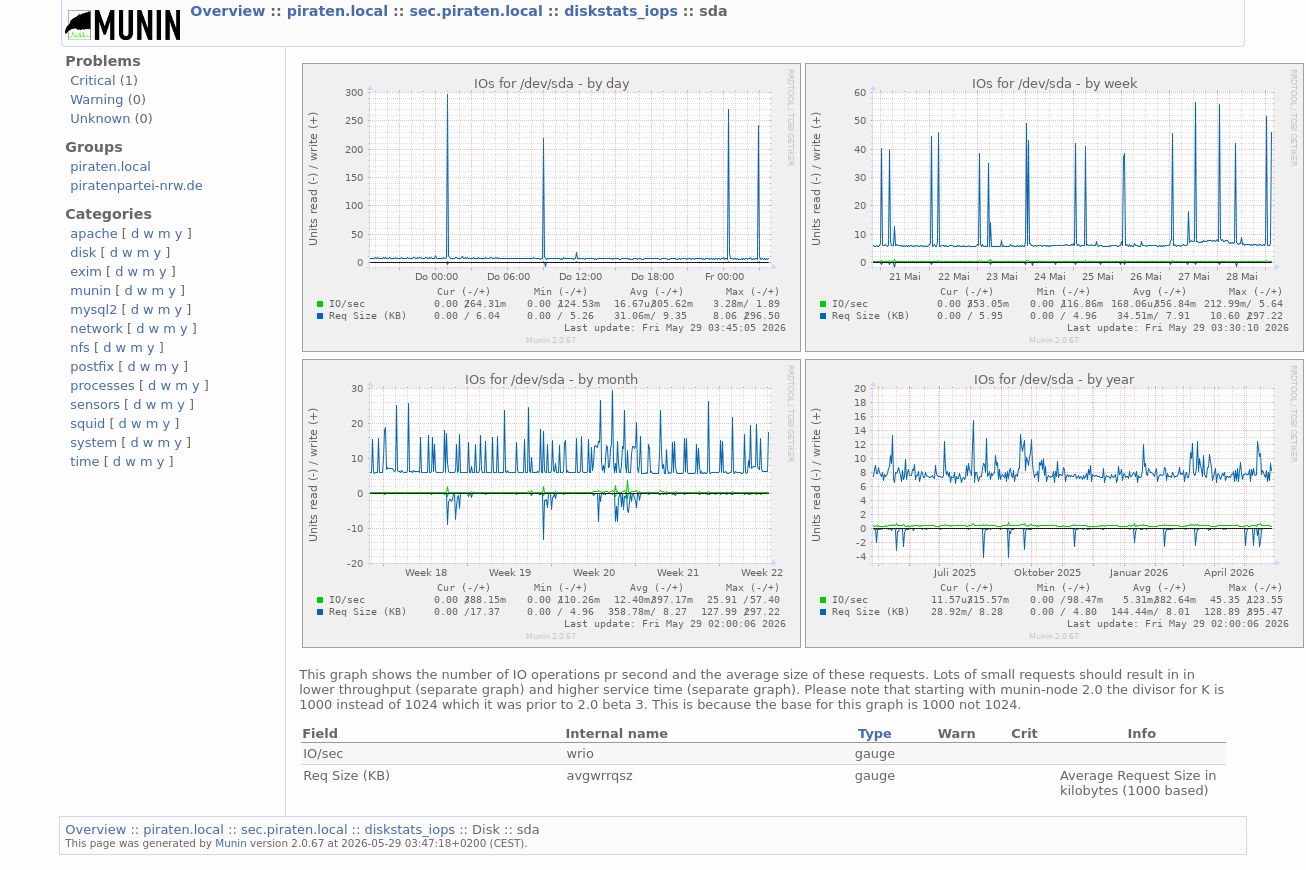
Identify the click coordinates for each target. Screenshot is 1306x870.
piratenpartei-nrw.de (136, 185)
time (84, 461)
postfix (92, 366)
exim (86, 271)
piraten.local (340, 11)
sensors (95, 404)
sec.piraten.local (478, 11)
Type (875, 733)
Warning (96, 99)
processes (102, 385)
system (93, 442)
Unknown (100, 118)
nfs (80, 347)
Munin (231, 843)
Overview (230, 11)
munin (90, 290)
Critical (92, 80)
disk (83, 252)
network (96, 328)
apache (93, 233)
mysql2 (93, 309)
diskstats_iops (623, 11)
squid (87, 423)
